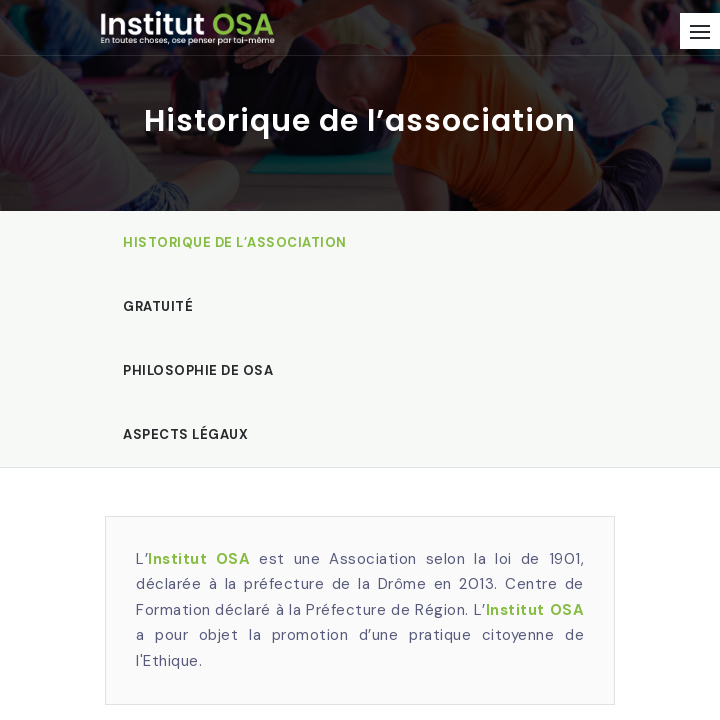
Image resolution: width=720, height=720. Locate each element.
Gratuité (158, 306)
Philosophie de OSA (198, 370)
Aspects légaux (185, 434)
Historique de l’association (235, 242)
